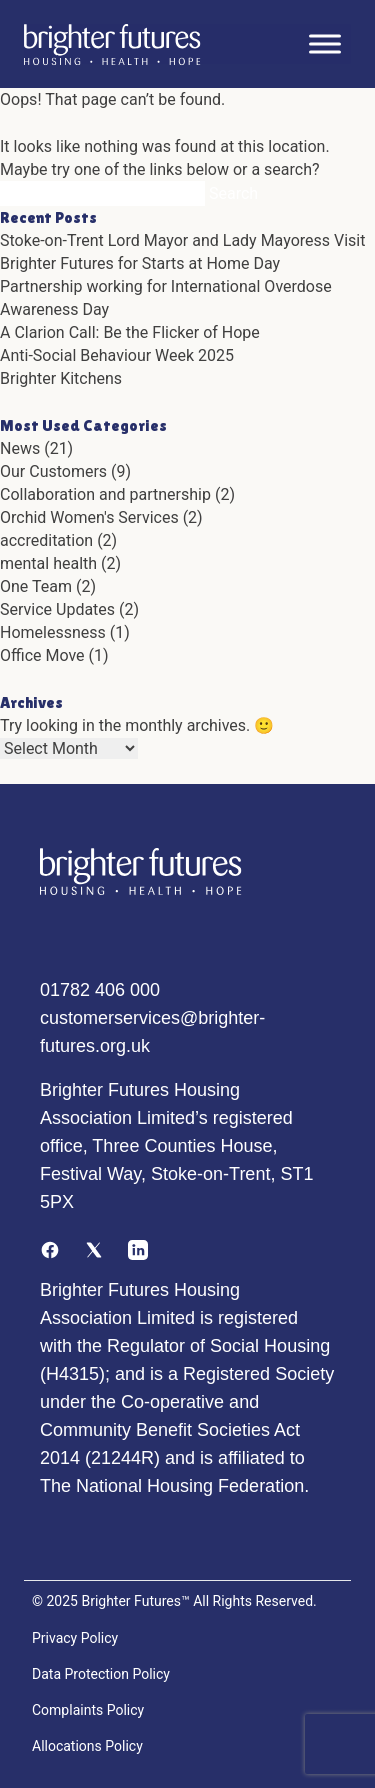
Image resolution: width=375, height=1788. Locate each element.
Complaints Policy (88, 1710)
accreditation (46, 540)
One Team (36, 586)
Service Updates (57, 609)
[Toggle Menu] (325, 43)
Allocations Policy (87, 1746)
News (20, 448)
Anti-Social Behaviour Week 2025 (117, 355)
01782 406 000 (100, 990)
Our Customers (53, 471)
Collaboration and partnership (105, 494)
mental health (48, 563)
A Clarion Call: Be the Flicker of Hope (130, 332)
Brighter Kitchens (61, 378)
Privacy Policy (75, 1638)
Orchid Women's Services (89, 517)
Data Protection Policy (101, 1674)
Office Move (42, 655)
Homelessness (53, 632)
